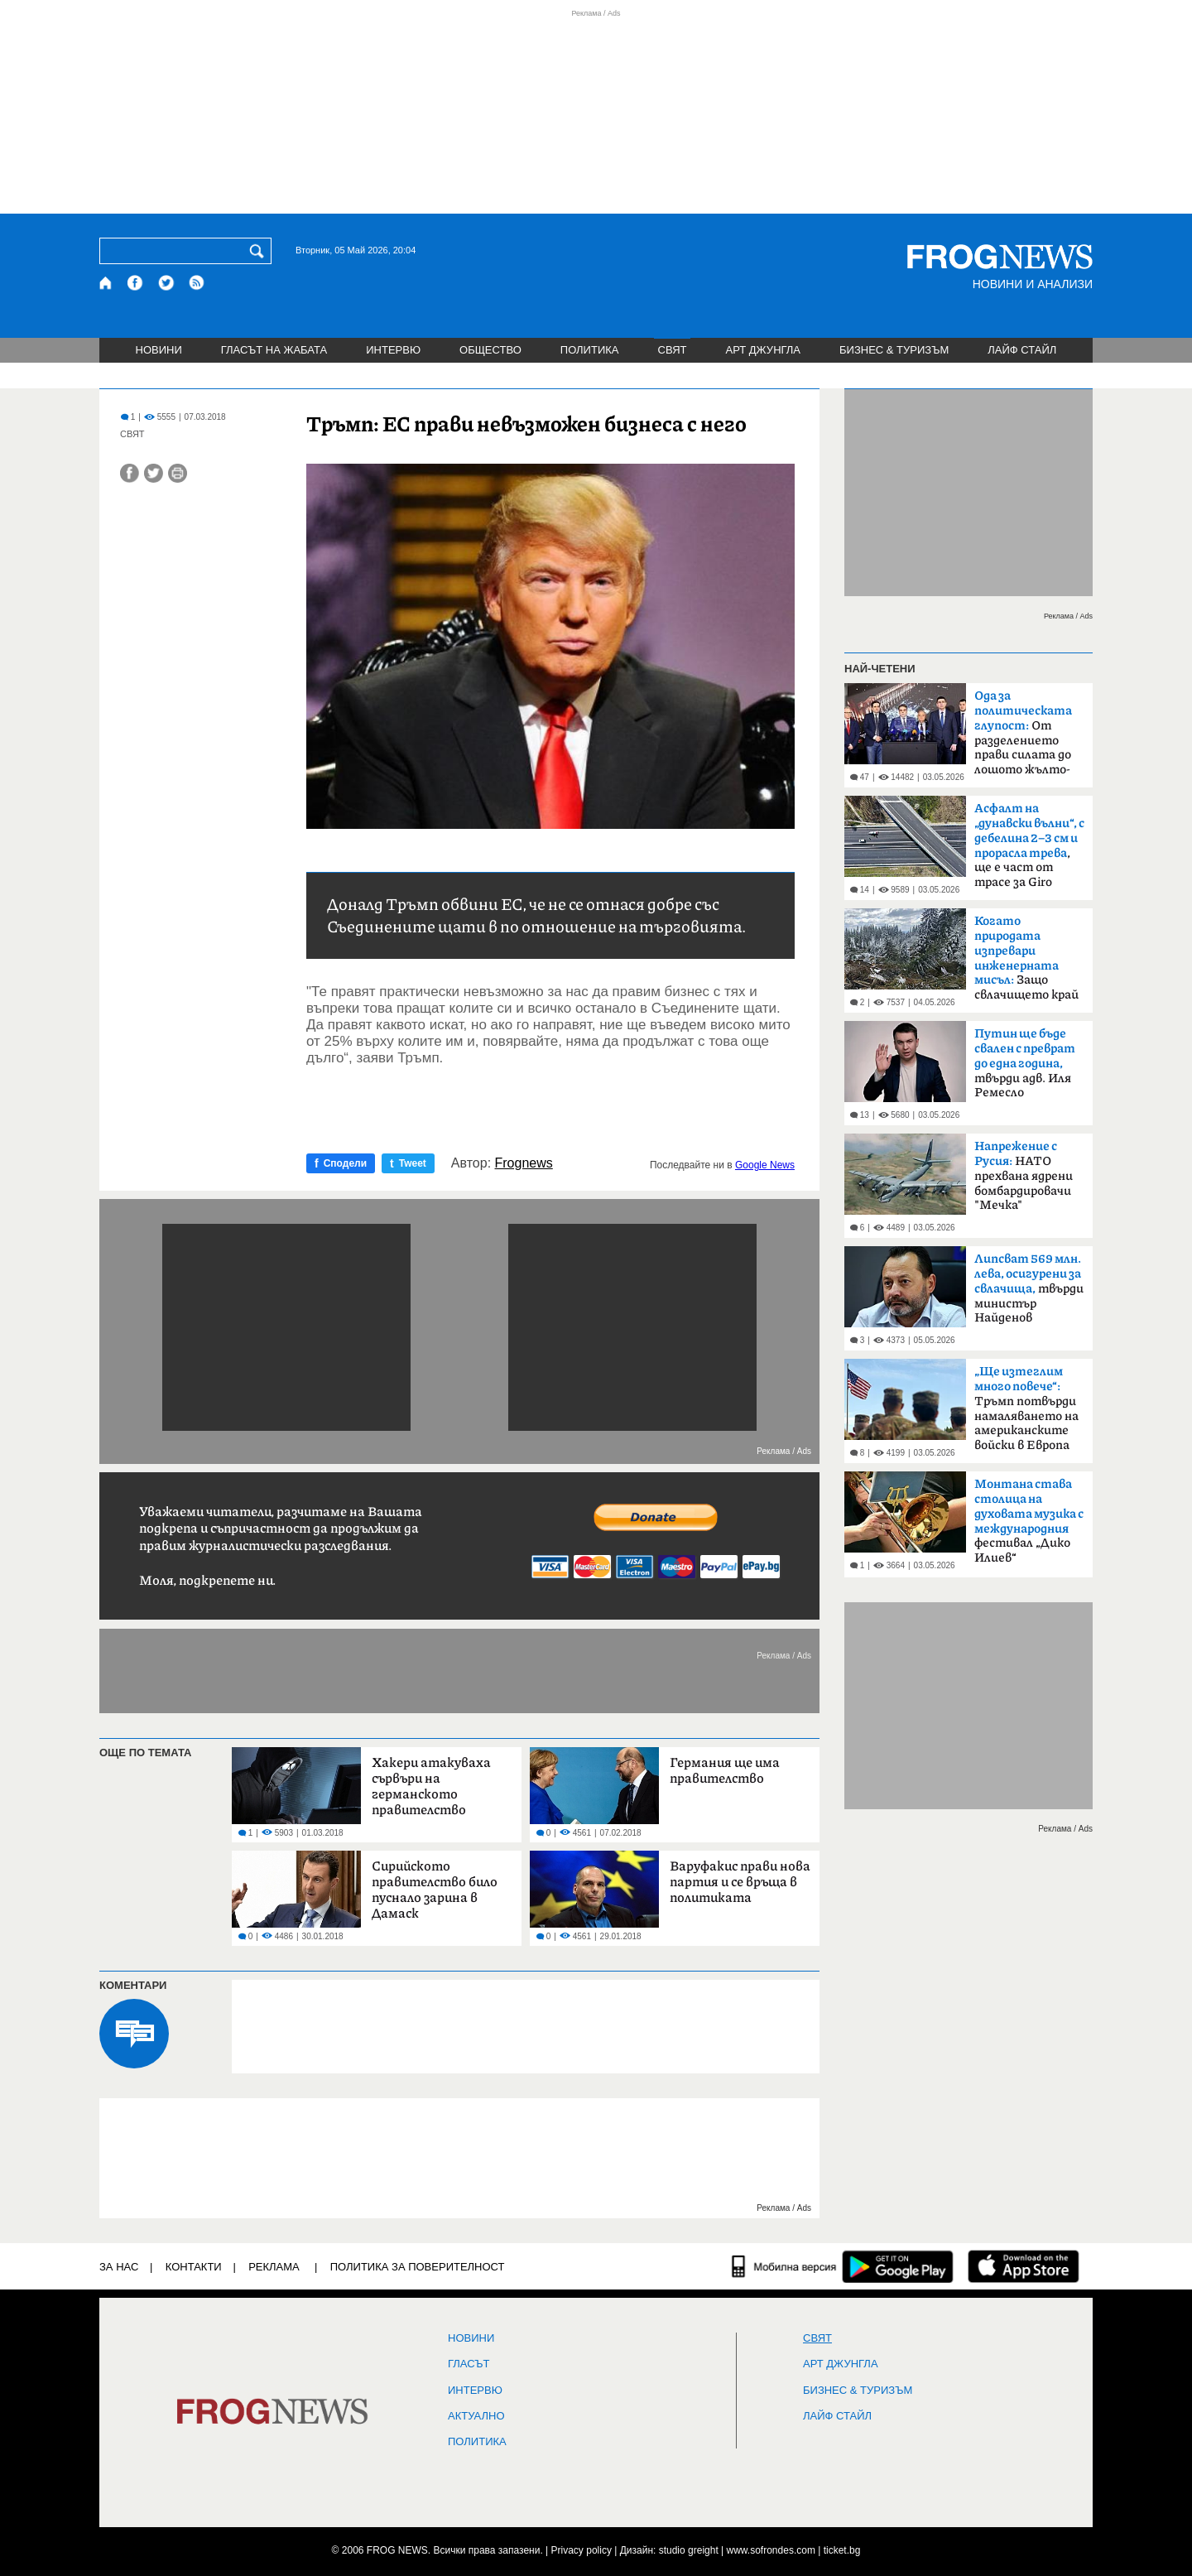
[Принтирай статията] (177, 473)
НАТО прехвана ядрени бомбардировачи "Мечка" (1023, 1176)
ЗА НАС (118, 2266)
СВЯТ (672, 350)
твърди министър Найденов (1029, 1288)
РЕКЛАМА (274, 2266)
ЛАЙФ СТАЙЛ (1022, 350)
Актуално (476, 2416)
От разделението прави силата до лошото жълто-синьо (1023, 737)
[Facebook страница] (135, 283)
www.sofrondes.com (771, 2550)
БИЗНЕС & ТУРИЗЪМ (894, 350)
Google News (765, 1165)
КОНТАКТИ (194, 2266)
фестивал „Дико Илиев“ (1029, 1521)
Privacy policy (581, 2550)
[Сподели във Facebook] (129, 473)
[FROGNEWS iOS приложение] (1023, 2266)
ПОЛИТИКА (589, 350)
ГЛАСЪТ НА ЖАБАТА (274, 350)
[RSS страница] (197, 283)
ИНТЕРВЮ (393, 350)
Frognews (524, 1163)
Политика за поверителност (417, 2266)
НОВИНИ (159, 350)
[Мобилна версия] (784, 2266)
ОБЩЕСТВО (490, 350)
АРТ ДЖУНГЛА (762, 350)
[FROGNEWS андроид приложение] (897, 2266)
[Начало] (106, 283)
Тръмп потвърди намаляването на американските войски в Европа (1026, 1408)
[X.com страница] (166, 283)
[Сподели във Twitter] (153, 473)
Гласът (468, 2364)
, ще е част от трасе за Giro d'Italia (1029, 850)
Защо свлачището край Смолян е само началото (1026, 963)
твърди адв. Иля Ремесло (1024, 1063)
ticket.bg (842, 2550)
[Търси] (260, 250)
